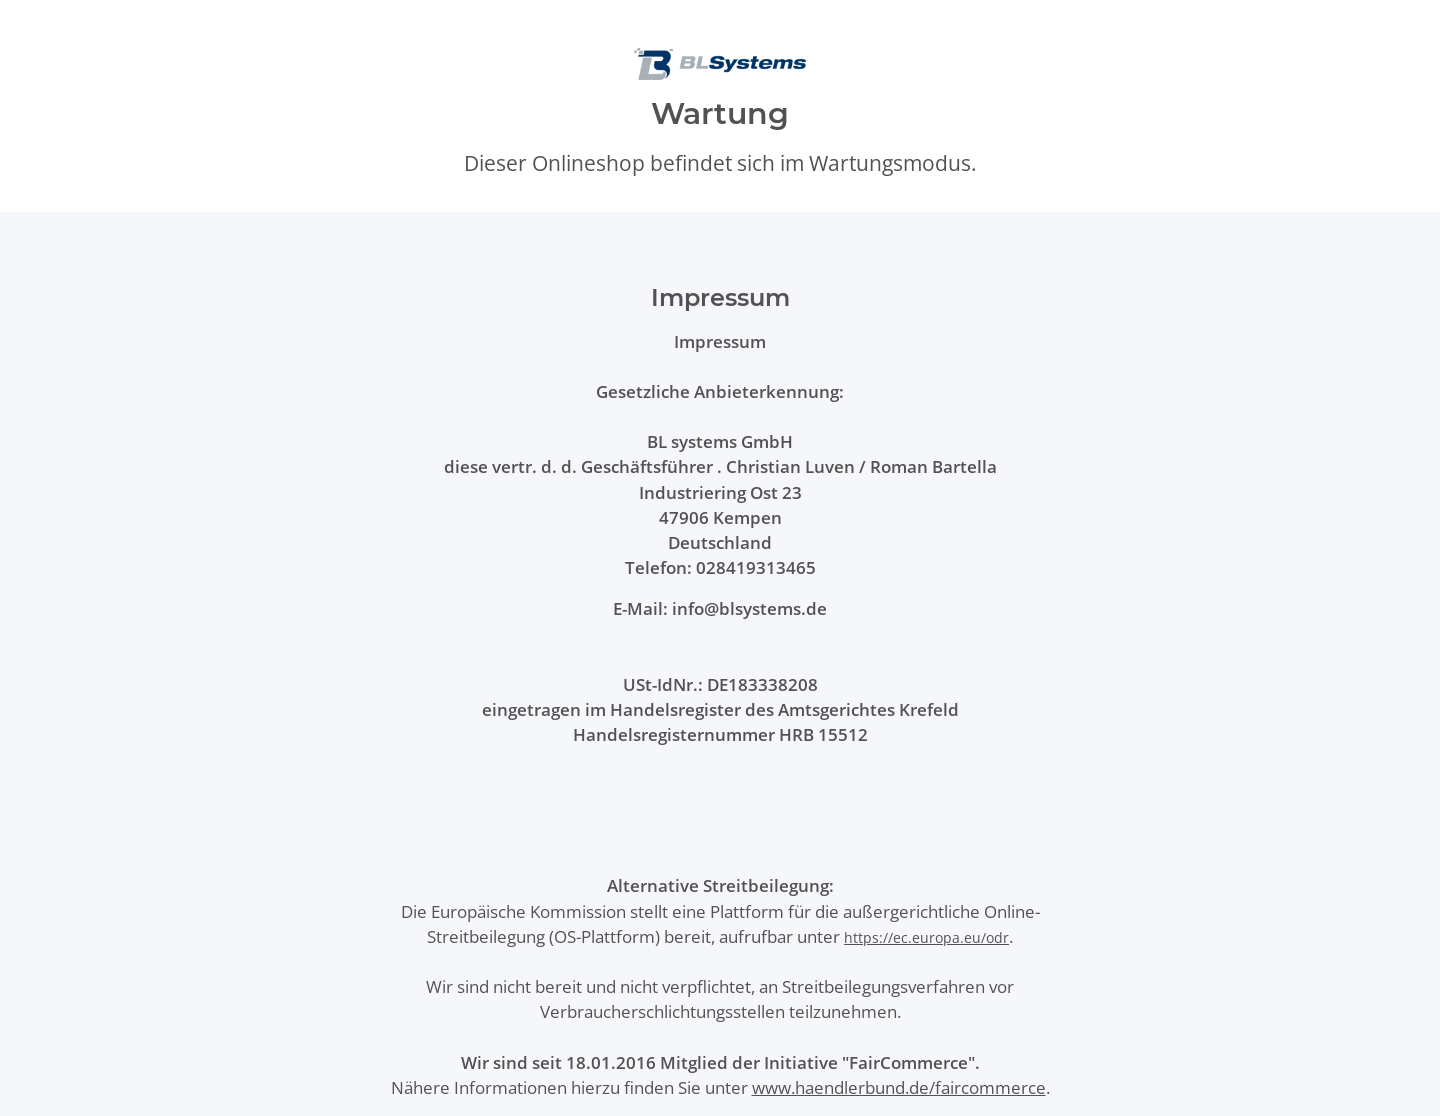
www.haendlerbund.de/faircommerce (899, 1087)
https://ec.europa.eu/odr (926, 937)
